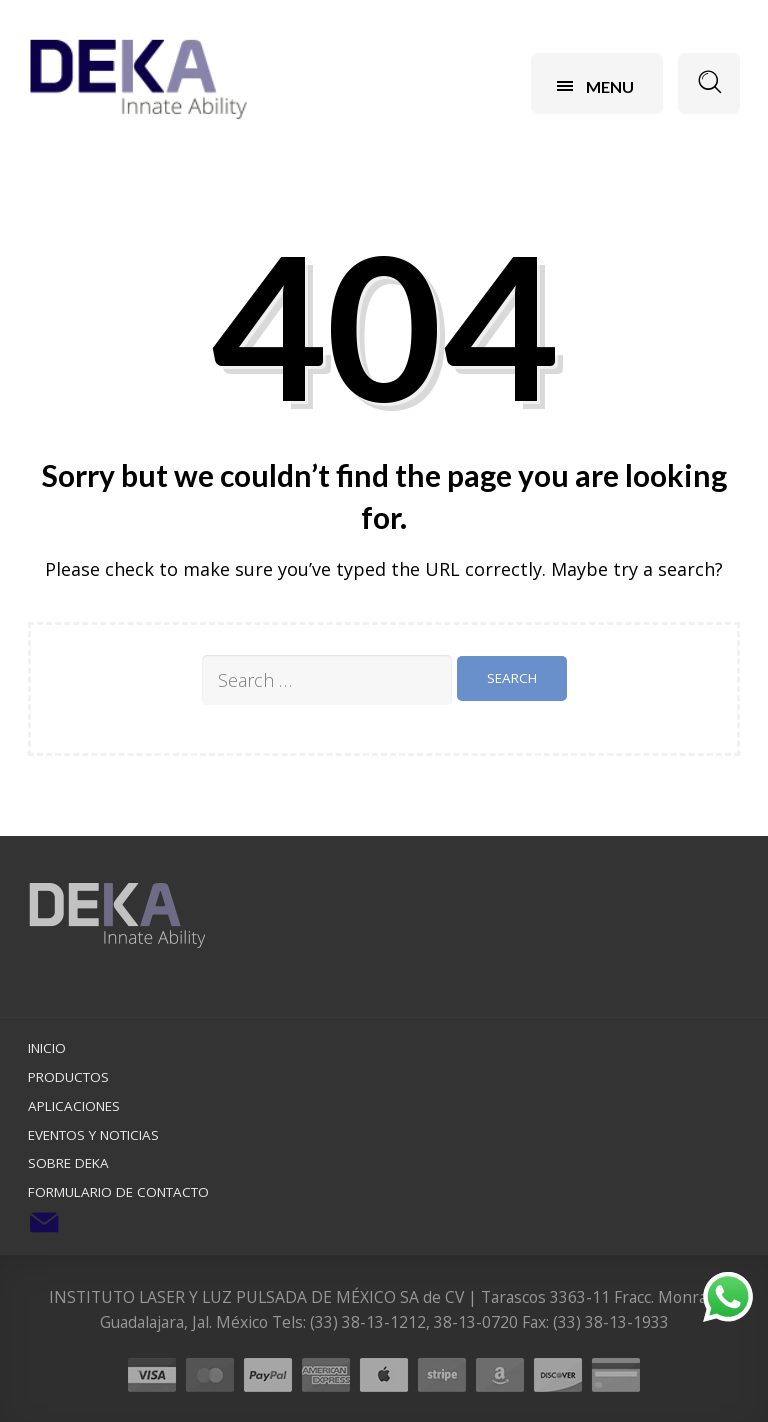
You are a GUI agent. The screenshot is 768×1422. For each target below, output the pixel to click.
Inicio (47, 1048)
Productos (68, 1077)
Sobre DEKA (68, 1163)
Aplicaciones (74, 1106)
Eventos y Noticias (93, 1135)
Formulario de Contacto (118, 1192)
